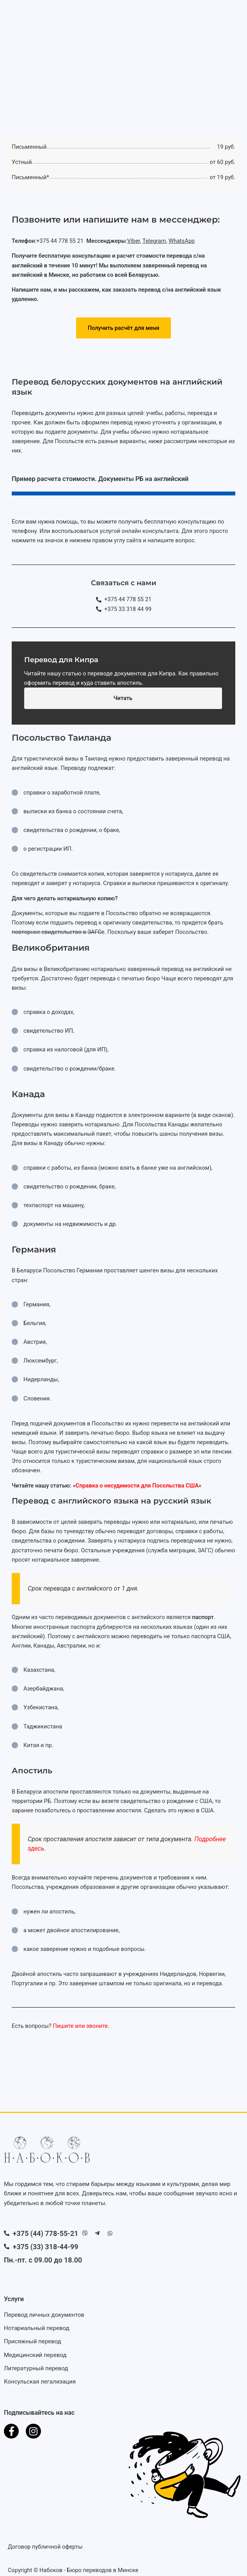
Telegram (154, 240)
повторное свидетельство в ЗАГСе (58, 931)
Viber (133, 240)
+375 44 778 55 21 (61, 240)
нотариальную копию (86, 898)
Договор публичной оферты (45, 2546)
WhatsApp (182, 240)
